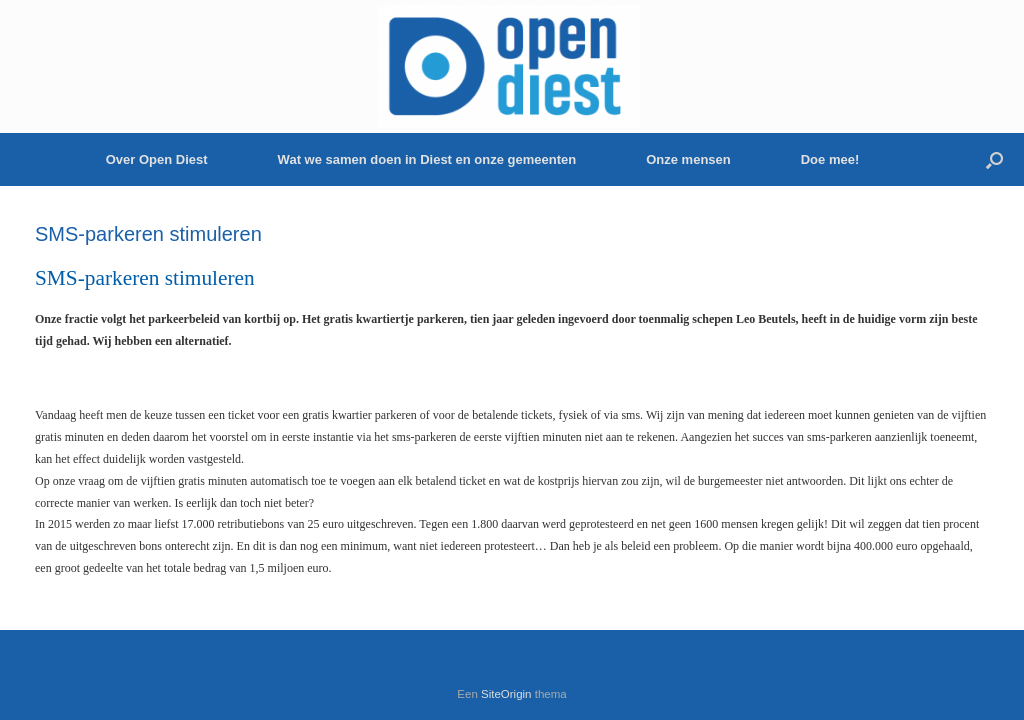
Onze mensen (688, 159)
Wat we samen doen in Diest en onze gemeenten (427, 159)
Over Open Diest (157, 159)
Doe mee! (830, 159)
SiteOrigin (506, 694)
